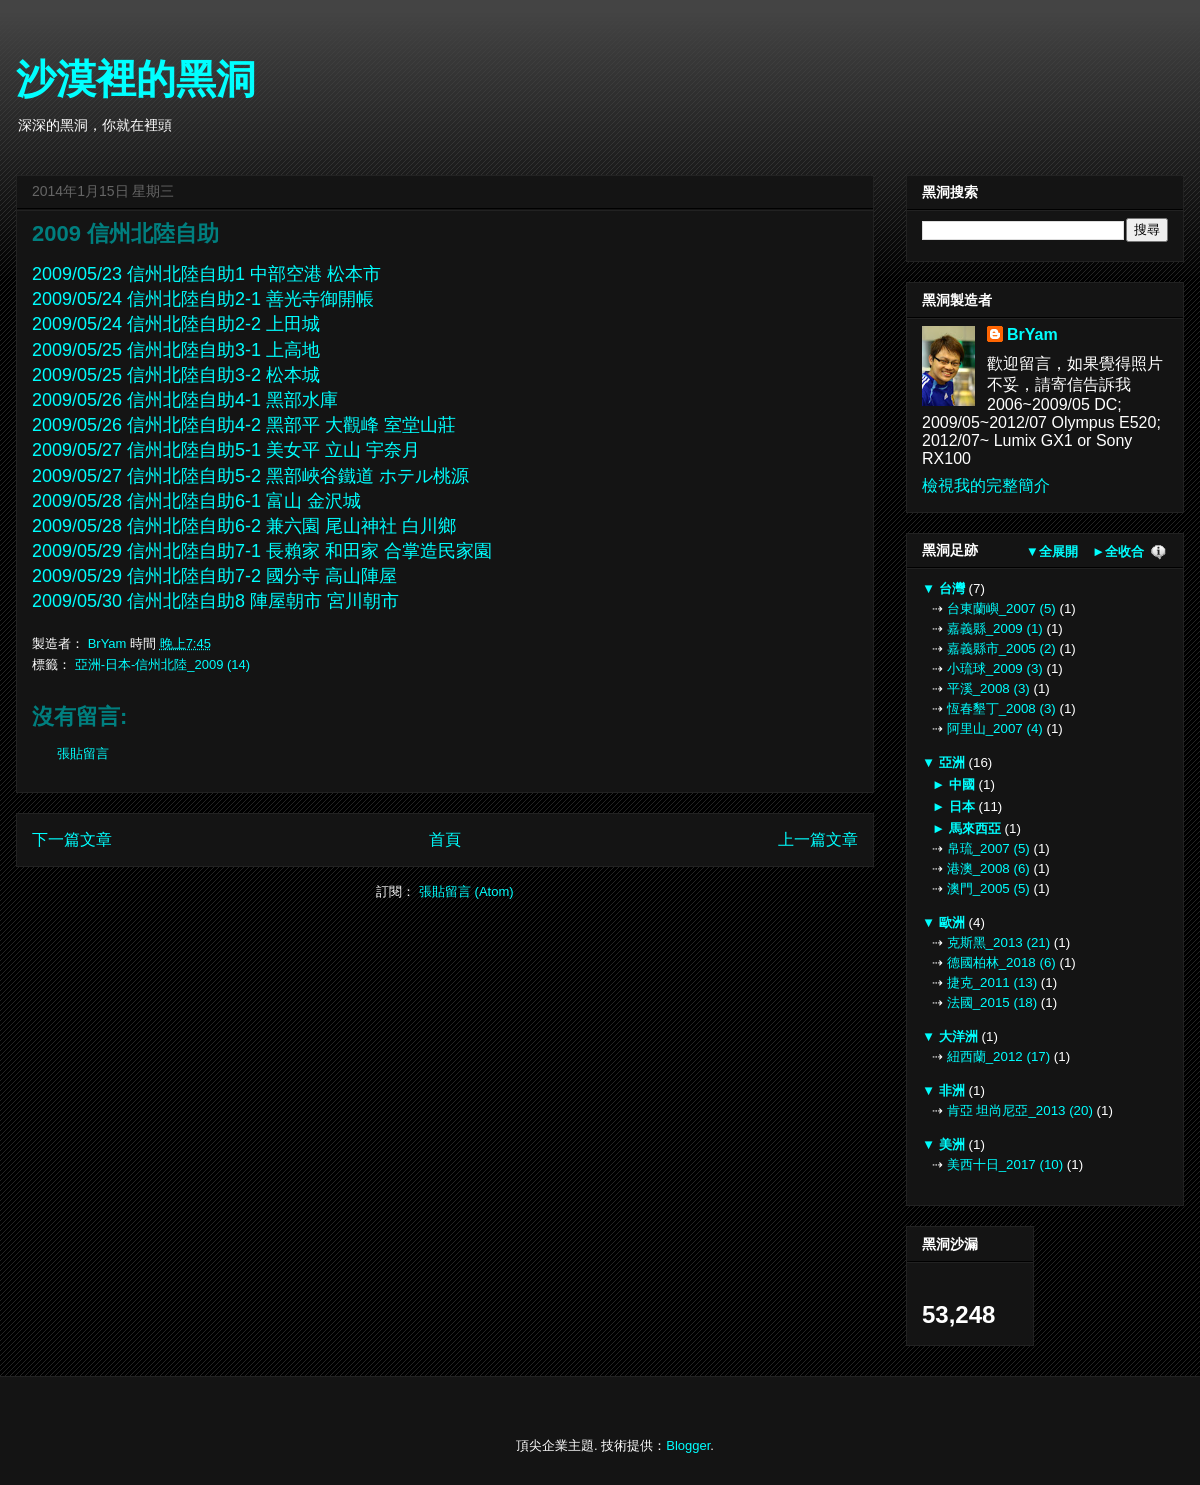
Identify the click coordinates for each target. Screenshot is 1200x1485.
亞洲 (951, 762)
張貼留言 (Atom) (466, 891)
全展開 (1058, 551)
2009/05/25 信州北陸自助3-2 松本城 (178, 375)
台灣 (951, 588)
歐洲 (951, 922)
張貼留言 (83, 753)
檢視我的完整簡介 (986, 485)
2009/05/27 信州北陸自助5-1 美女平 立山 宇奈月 (226, 450)
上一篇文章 (818, 839)
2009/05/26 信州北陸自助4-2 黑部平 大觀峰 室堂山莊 (246, 425)
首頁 (445, 839)
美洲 (951, 1144)
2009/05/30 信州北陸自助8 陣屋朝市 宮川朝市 (215, 601)
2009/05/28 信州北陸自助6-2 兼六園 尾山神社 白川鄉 (246, 526)
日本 (961, 806)
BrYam (1032, 334)
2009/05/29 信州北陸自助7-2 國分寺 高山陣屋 (217, 576)
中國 (961, 784)
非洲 (951, 1090)
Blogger (688, 1445)
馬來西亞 (974, 828)
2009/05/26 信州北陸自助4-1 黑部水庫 (185, 400)
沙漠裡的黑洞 (136, 79)
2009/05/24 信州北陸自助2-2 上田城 (176, 324)
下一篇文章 (72, 839)
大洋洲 (958, 1036)
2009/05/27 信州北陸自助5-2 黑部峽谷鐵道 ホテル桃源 (253, 476)
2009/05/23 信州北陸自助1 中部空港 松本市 (206, 274)
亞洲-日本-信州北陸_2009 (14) (163, 664)
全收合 (1124, 551)
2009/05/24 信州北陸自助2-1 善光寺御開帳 (203, 299)
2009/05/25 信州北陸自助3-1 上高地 (178, 350)
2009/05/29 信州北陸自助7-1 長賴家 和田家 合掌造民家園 (264, 551)
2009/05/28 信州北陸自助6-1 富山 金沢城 (196, 501)
